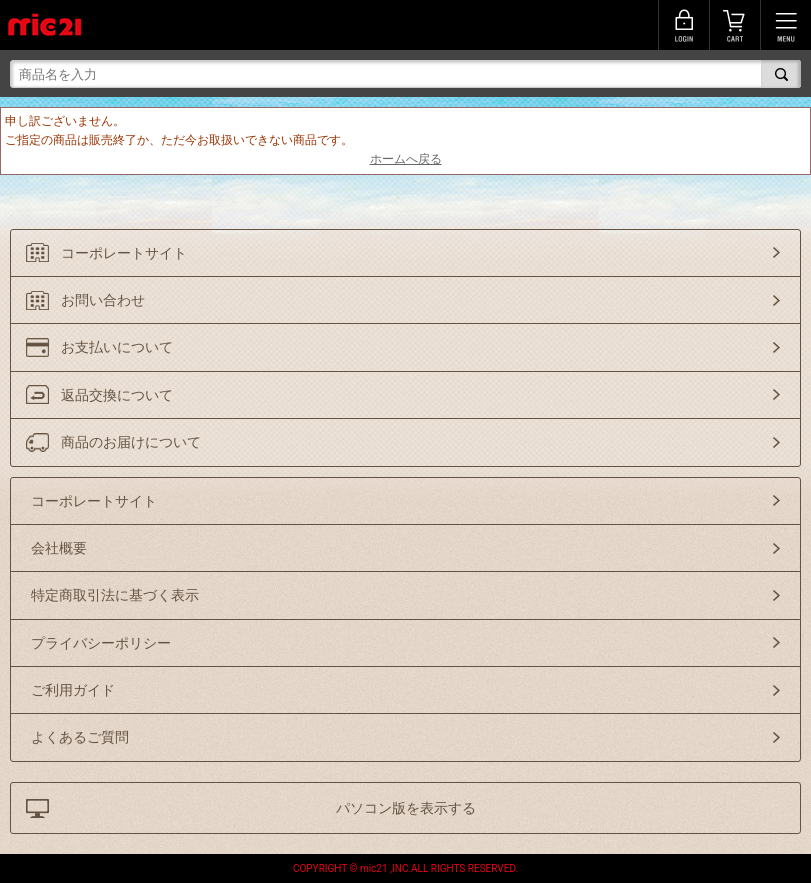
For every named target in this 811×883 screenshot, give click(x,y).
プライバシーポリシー (101, 643)
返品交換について (117, 395)
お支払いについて (117, 347)
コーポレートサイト (124, 253)
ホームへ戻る (406, 159)
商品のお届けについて (131, 442)
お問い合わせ (103, 300)
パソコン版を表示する (406, 808)
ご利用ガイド (73, 690)
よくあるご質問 (80, 737)
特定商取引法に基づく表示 (115, 595)
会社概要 (59, 548)
